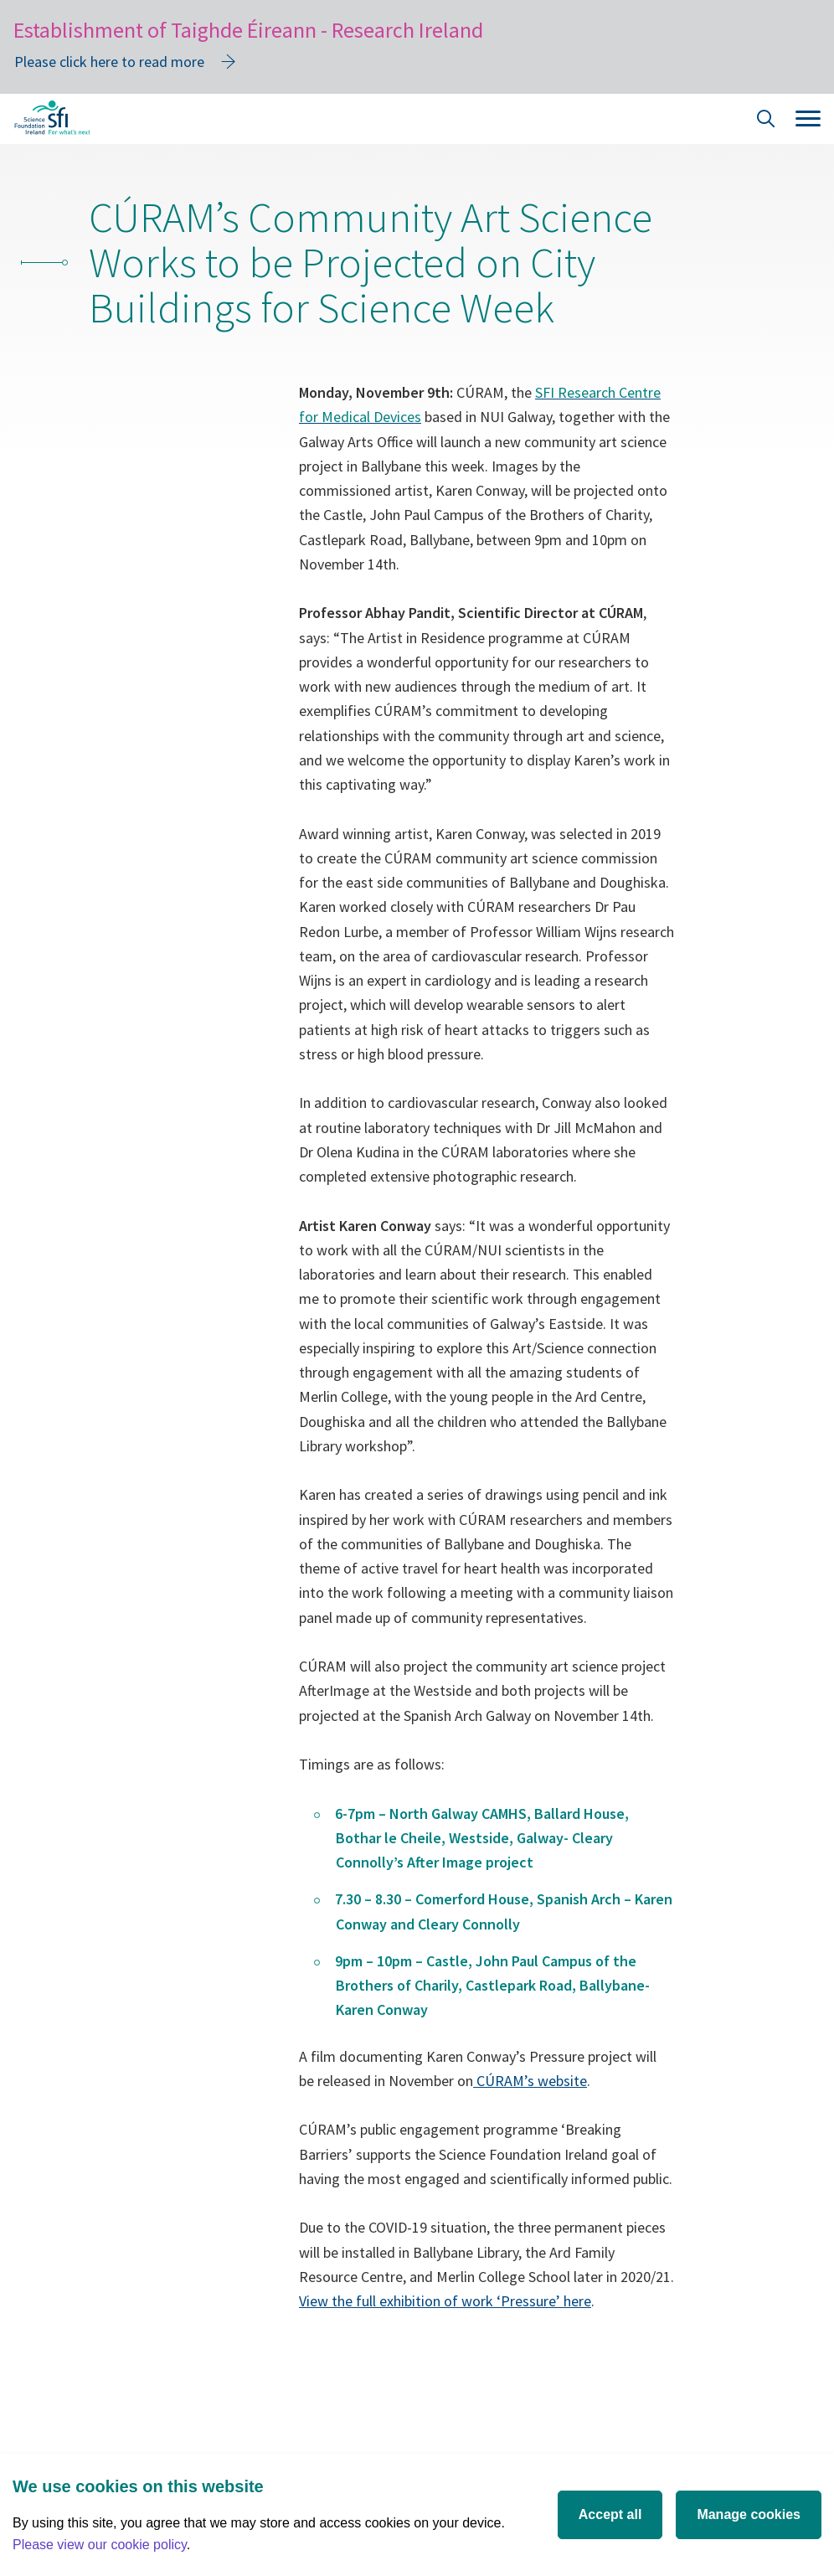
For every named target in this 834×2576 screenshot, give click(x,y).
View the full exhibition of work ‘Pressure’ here (445, 2301)
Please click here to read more (109, 61)
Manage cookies (749, 2514)
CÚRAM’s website (530, 2080)
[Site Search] (766, 121)
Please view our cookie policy (100, 2544)
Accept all (610, 2514)
